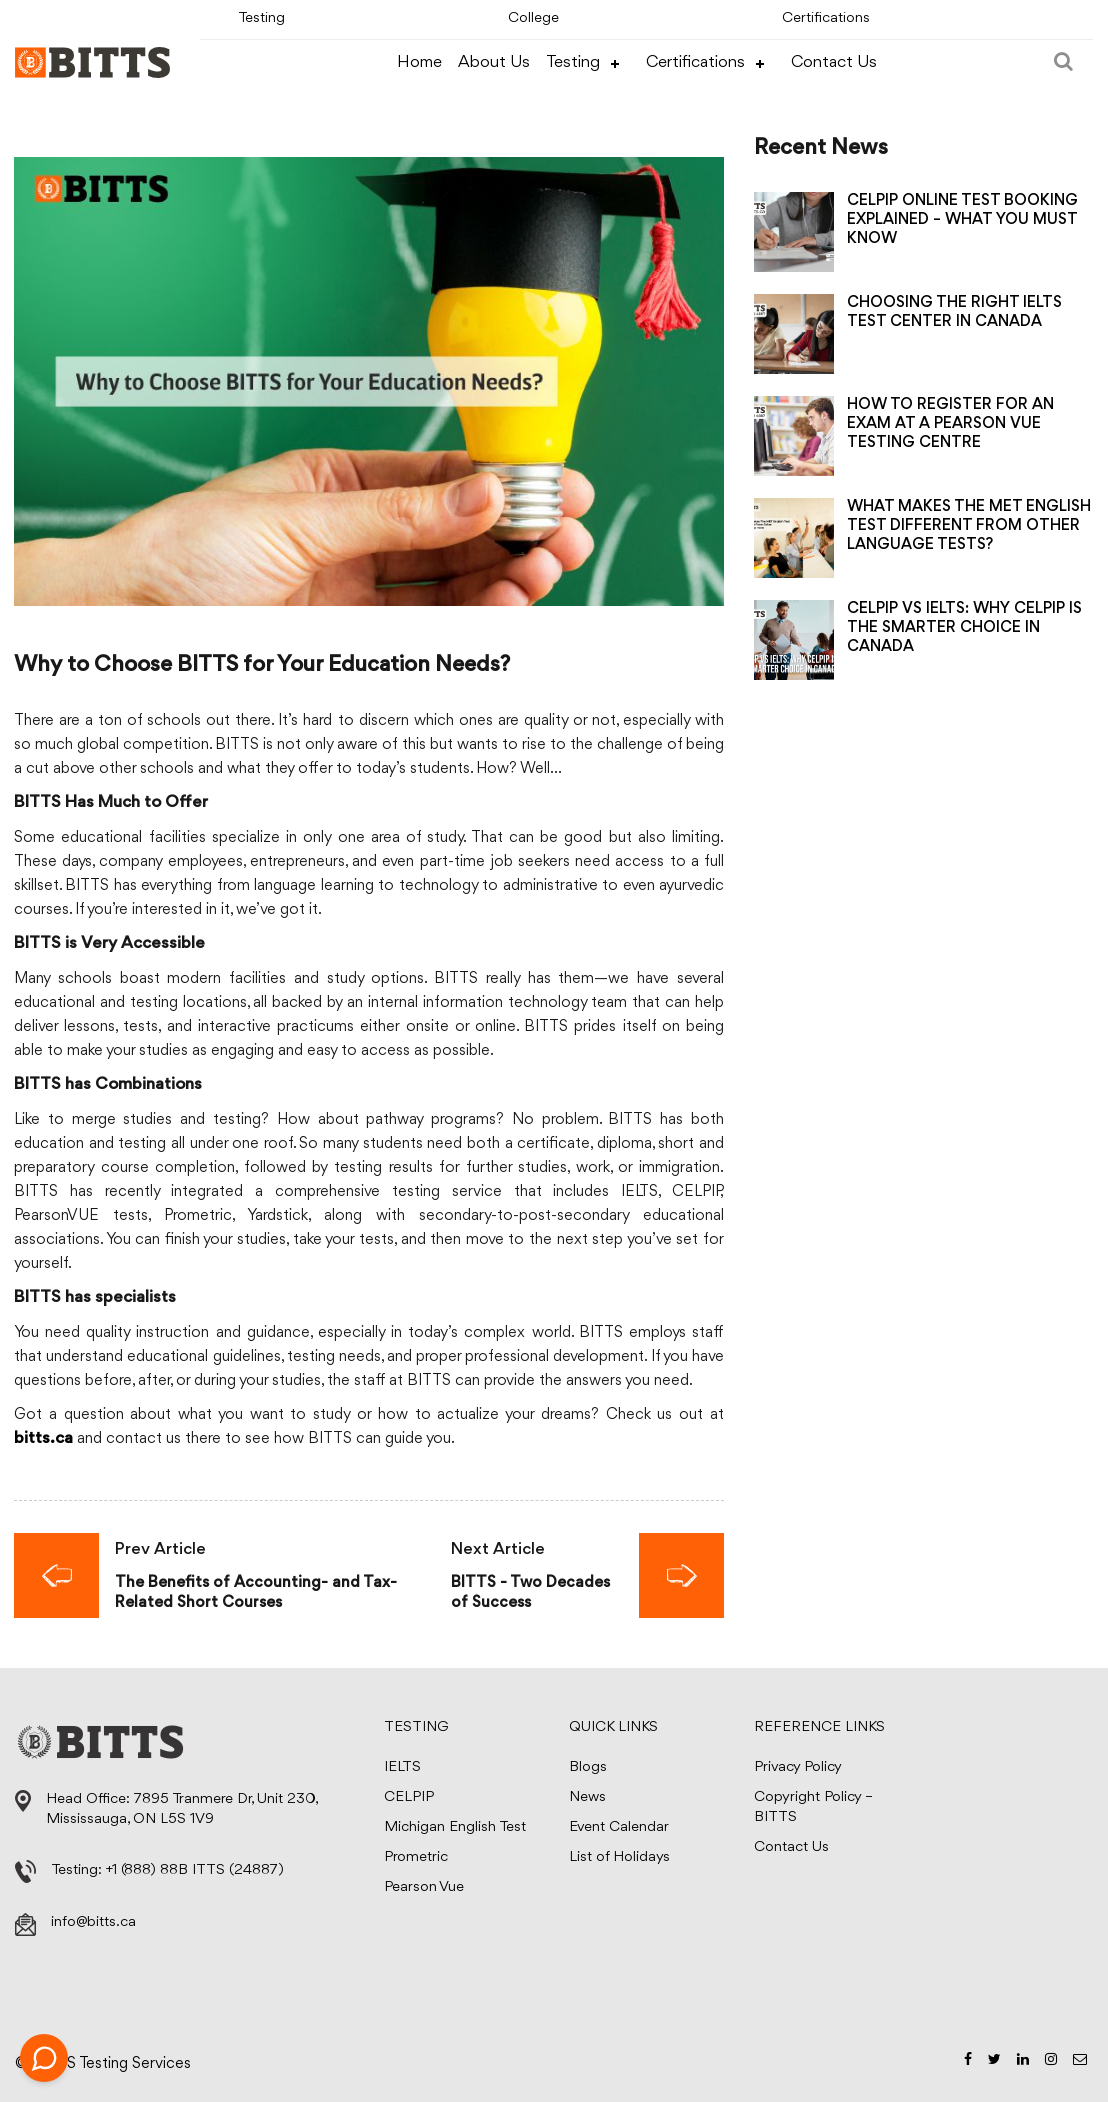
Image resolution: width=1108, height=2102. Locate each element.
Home (419, 62)
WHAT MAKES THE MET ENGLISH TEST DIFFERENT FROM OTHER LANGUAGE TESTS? (969, 526)
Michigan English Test (455, 1827)
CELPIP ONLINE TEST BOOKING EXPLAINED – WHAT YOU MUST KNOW (962, 220)
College (533, 18)
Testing (261, 18)
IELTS (402, 1767)
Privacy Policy (798, 1767)
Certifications (826, 18)
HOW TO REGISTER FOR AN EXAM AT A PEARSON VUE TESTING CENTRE (950, 424)
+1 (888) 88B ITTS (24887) (195, 1870)
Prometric (416, 1857)
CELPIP (409, 1797)
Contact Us (834, 62)
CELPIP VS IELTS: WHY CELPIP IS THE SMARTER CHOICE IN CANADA (964, 628)
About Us (494, 62)
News (587, 1797)
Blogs (588, 1767)
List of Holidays (619, 1857)
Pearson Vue (424, 1887)
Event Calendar (619, 1827)
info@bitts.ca (93, 1922)
